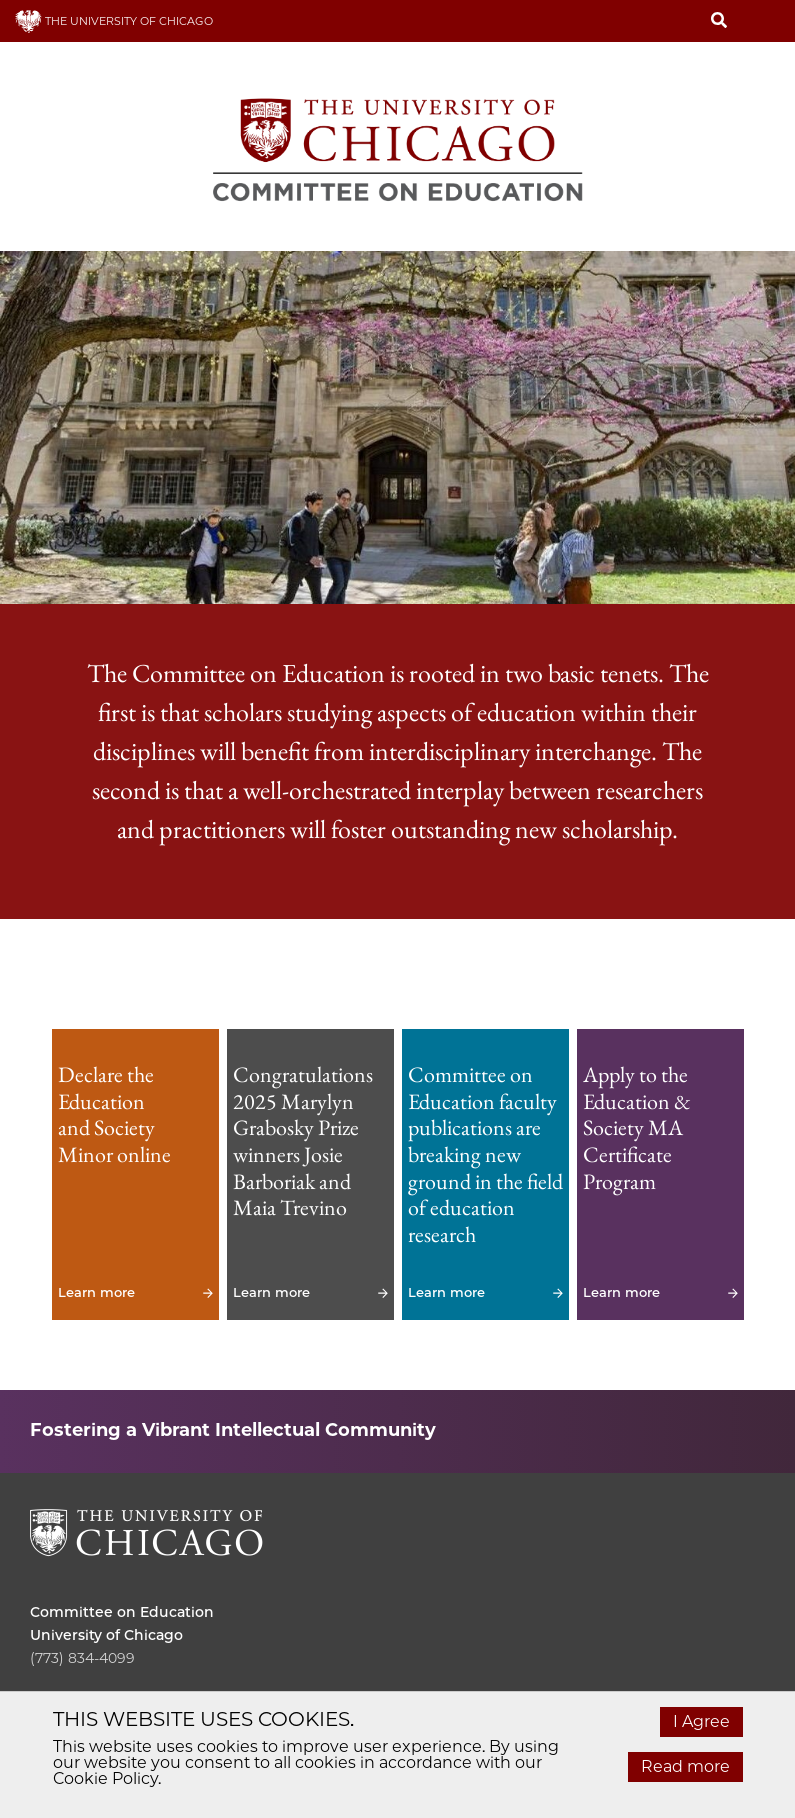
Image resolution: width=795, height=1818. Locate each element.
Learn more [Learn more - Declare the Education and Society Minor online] (135, 1174)
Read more (685, 1766)
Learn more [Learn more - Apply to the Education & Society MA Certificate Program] (660, 1174)
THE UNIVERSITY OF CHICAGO (114, 21)
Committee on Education (122, 1612)
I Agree (701, 1721)
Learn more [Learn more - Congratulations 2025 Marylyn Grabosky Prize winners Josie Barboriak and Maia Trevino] (310, 1174)
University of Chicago (106, 1635)
